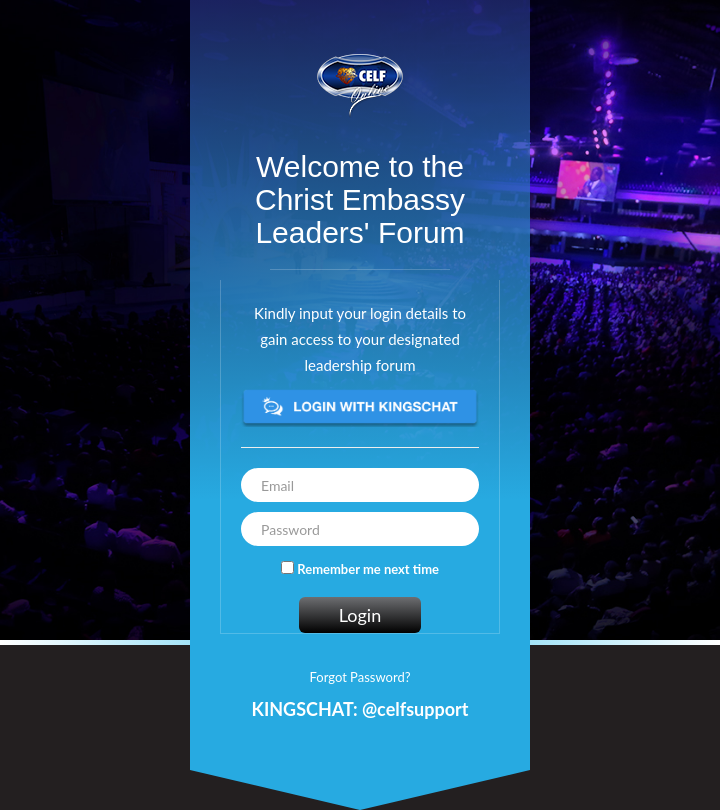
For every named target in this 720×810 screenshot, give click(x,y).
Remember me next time (368, 569)
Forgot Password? (359, 677)
